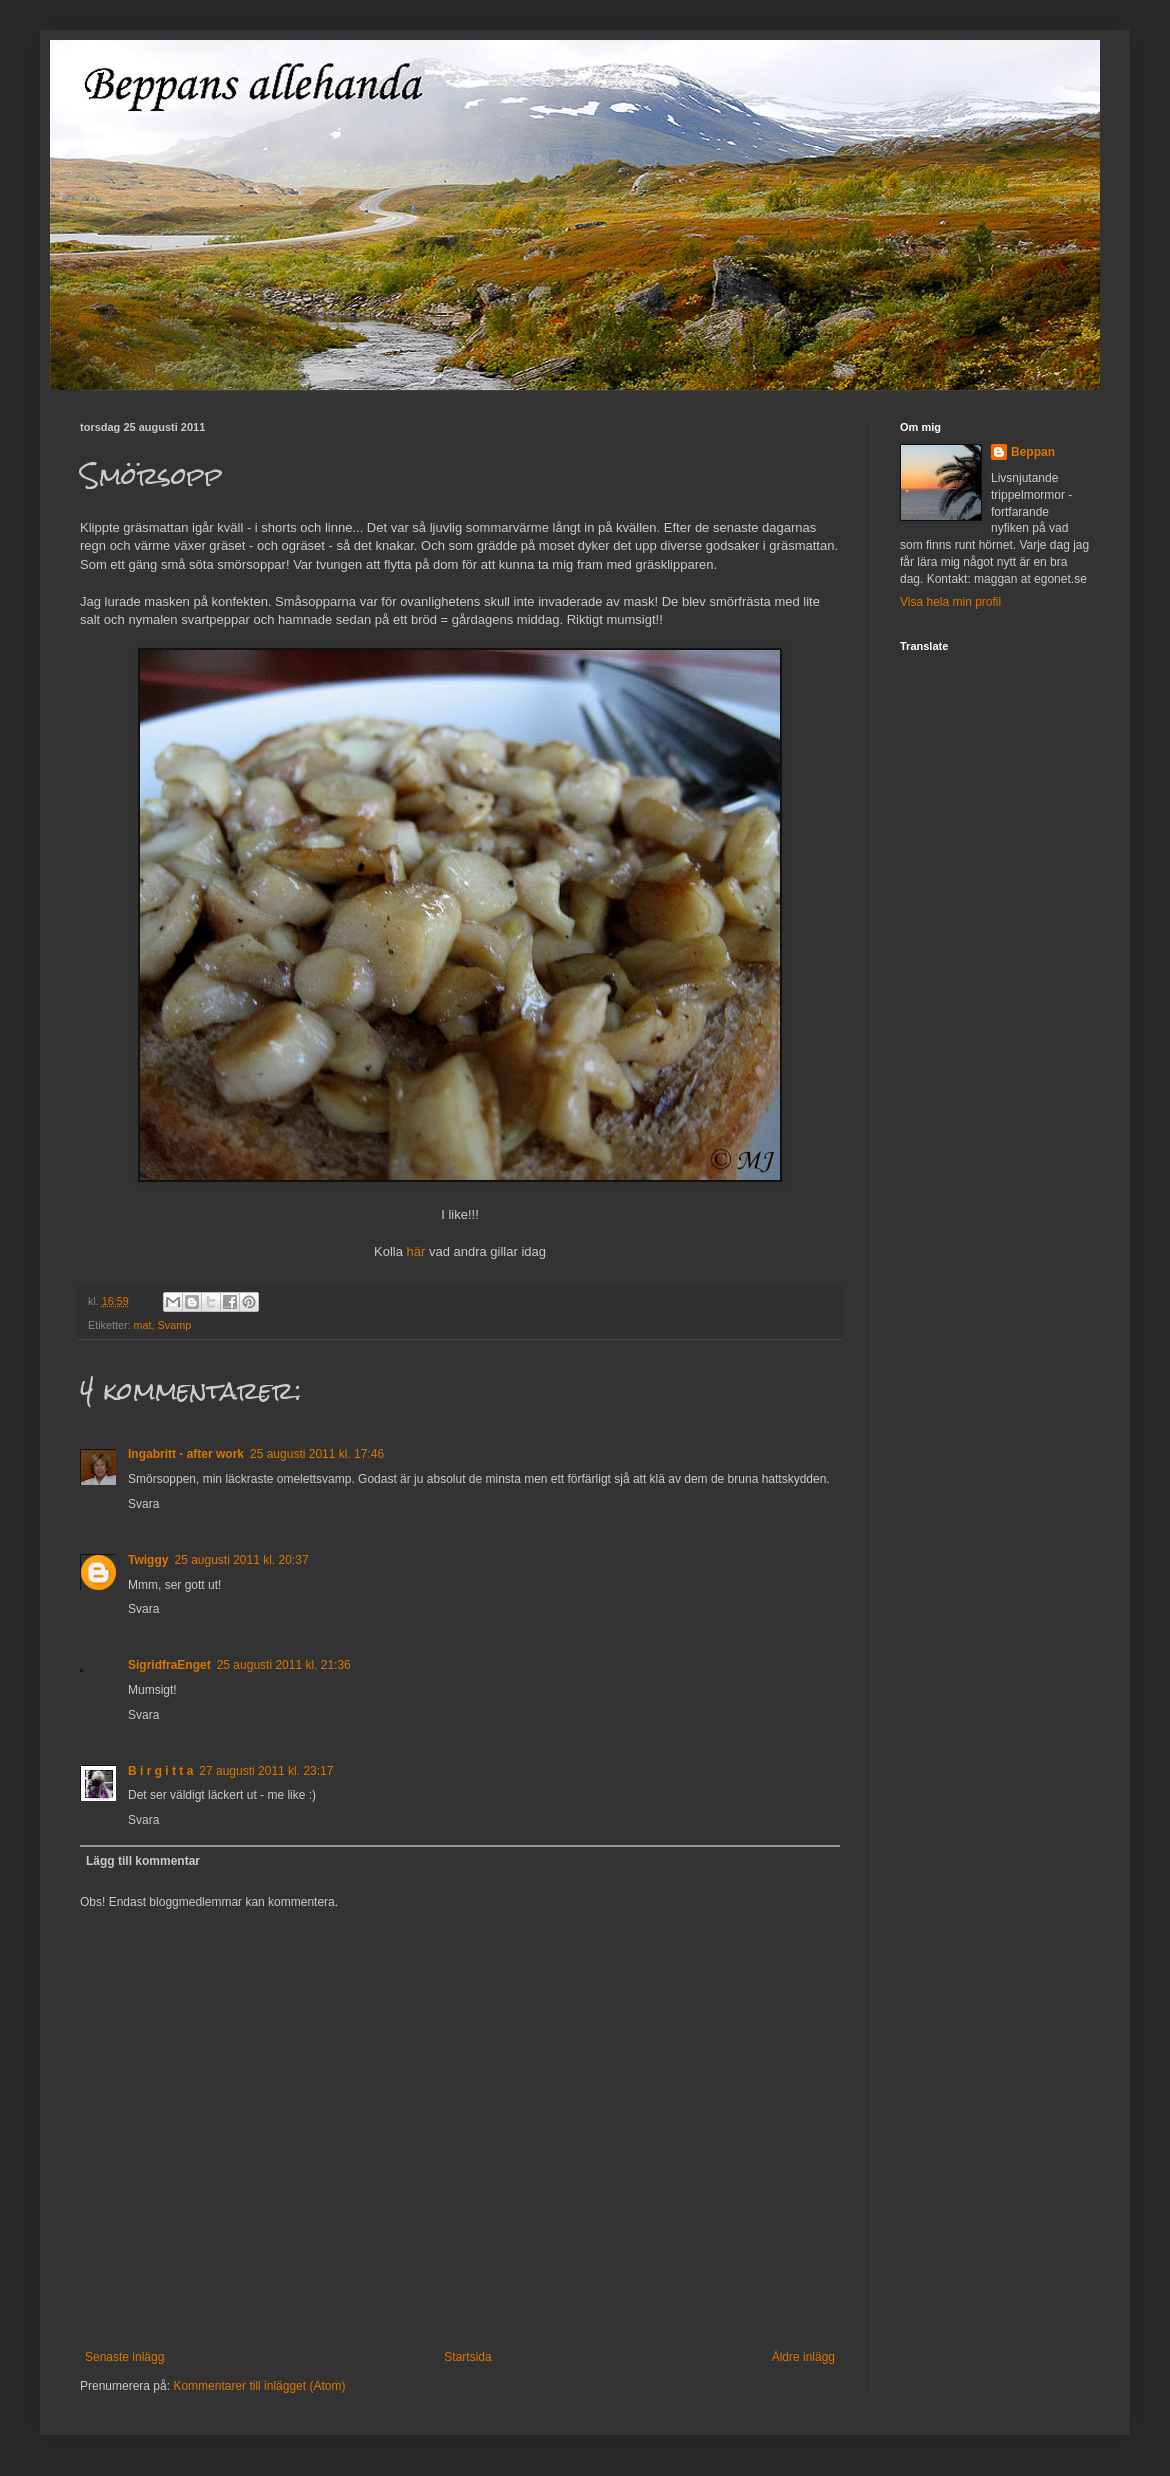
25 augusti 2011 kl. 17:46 (317, 1454)
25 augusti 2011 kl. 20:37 (241, 1560)
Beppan (1033, 452)
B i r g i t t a (160, 1771)
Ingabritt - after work (186, 1454)
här (416, 1251)
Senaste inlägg (124, 2357)
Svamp (175, 1325)
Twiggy (148, 1560)
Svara (143, 1504)
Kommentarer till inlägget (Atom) (259, 2386)
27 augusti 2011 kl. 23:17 (266, 1771)
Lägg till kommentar (143, 1861)
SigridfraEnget (169, 1665)
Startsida (467, 2357)
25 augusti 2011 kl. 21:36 (284, 1665)
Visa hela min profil (950, 602)
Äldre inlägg (803, 2357)
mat (143, 1325)
